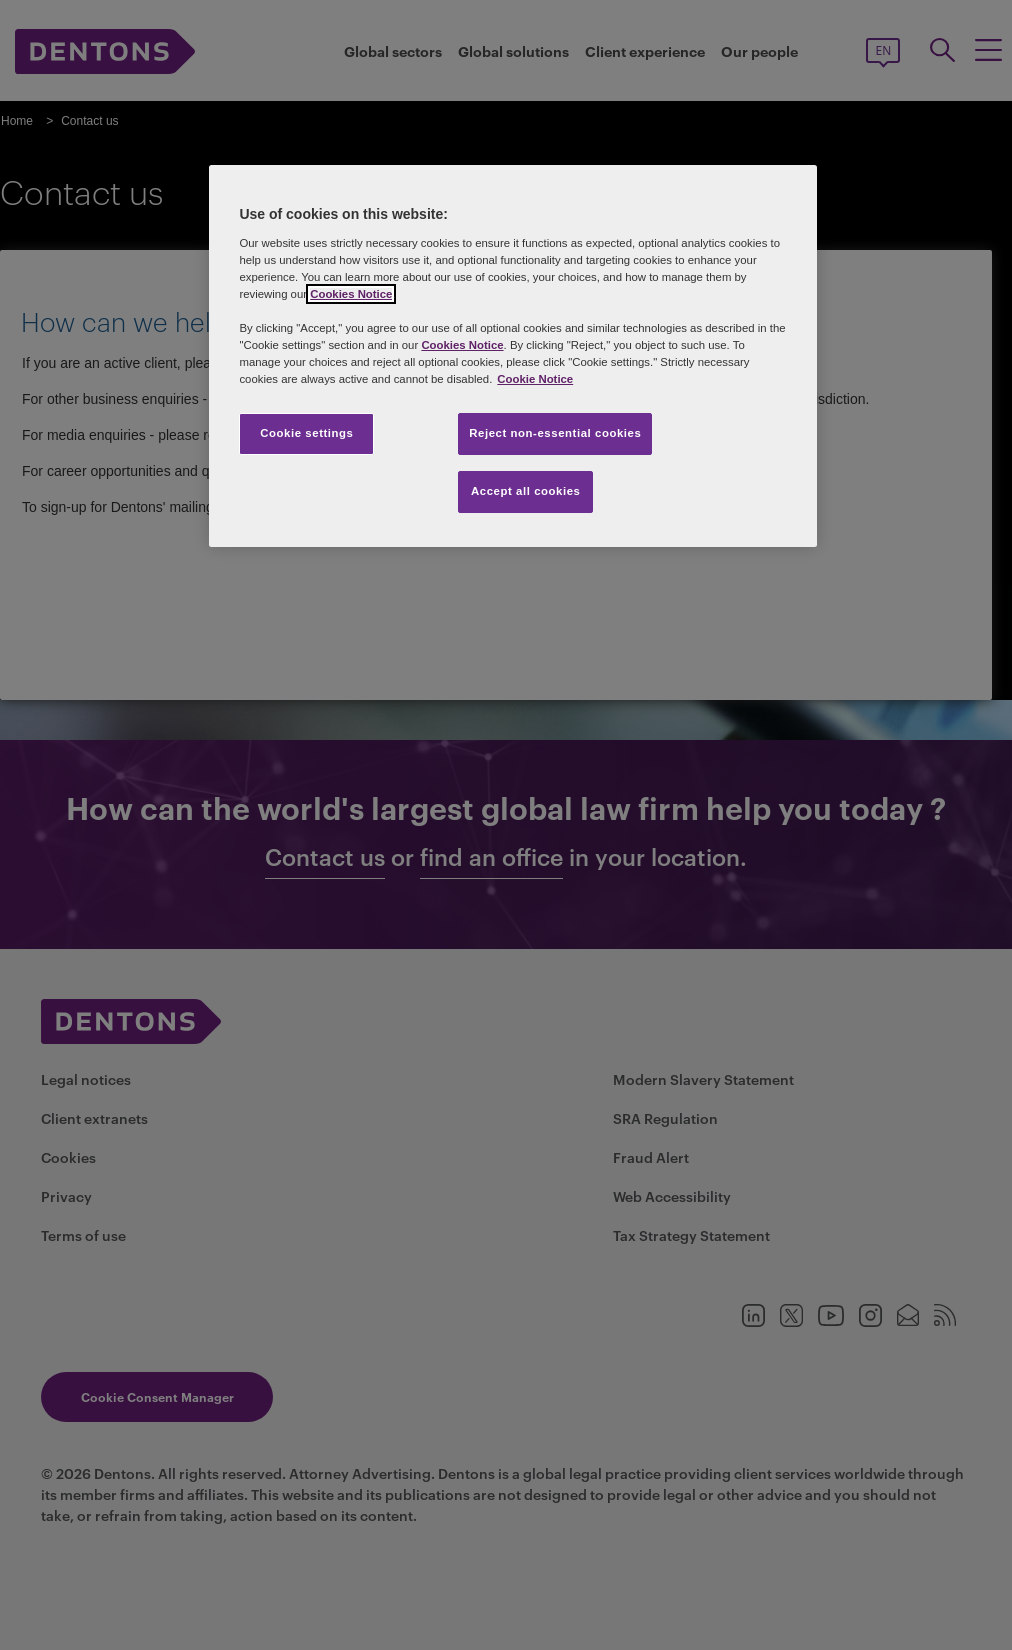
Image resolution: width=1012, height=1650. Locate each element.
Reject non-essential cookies (555, 433)
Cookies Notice (351, 294)
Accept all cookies (526, 491)
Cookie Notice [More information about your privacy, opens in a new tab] (535, 379)
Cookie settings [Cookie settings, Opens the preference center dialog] (306, 433)
